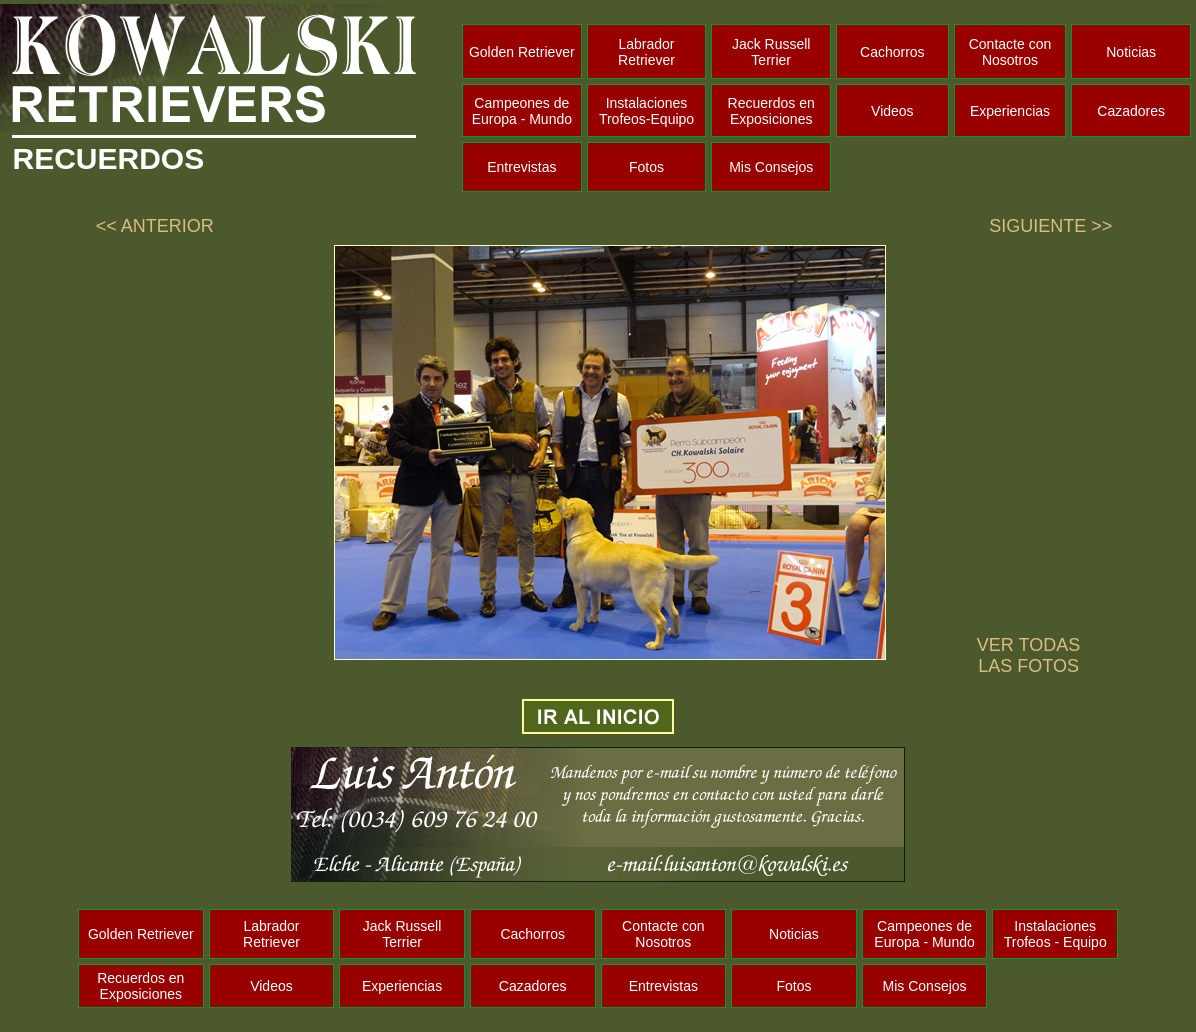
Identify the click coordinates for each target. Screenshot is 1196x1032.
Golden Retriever (522, 52)
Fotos (646, 167)
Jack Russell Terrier (771, 52)
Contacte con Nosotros (1010, 52)
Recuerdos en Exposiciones (771, 111)
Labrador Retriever (646, 52)
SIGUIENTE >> (1050, 226)
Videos (892, 111)
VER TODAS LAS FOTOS (1028, 655)
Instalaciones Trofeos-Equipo (646, 111)
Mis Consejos (771, 167)
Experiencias (1010, 111)
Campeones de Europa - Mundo (522, 111)
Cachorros (892, 52)
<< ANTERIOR (155, 226)
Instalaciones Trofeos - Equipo (1055, 934)
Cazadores (1131, 111)
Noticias (1131, 52)
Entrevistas (521, 167)
